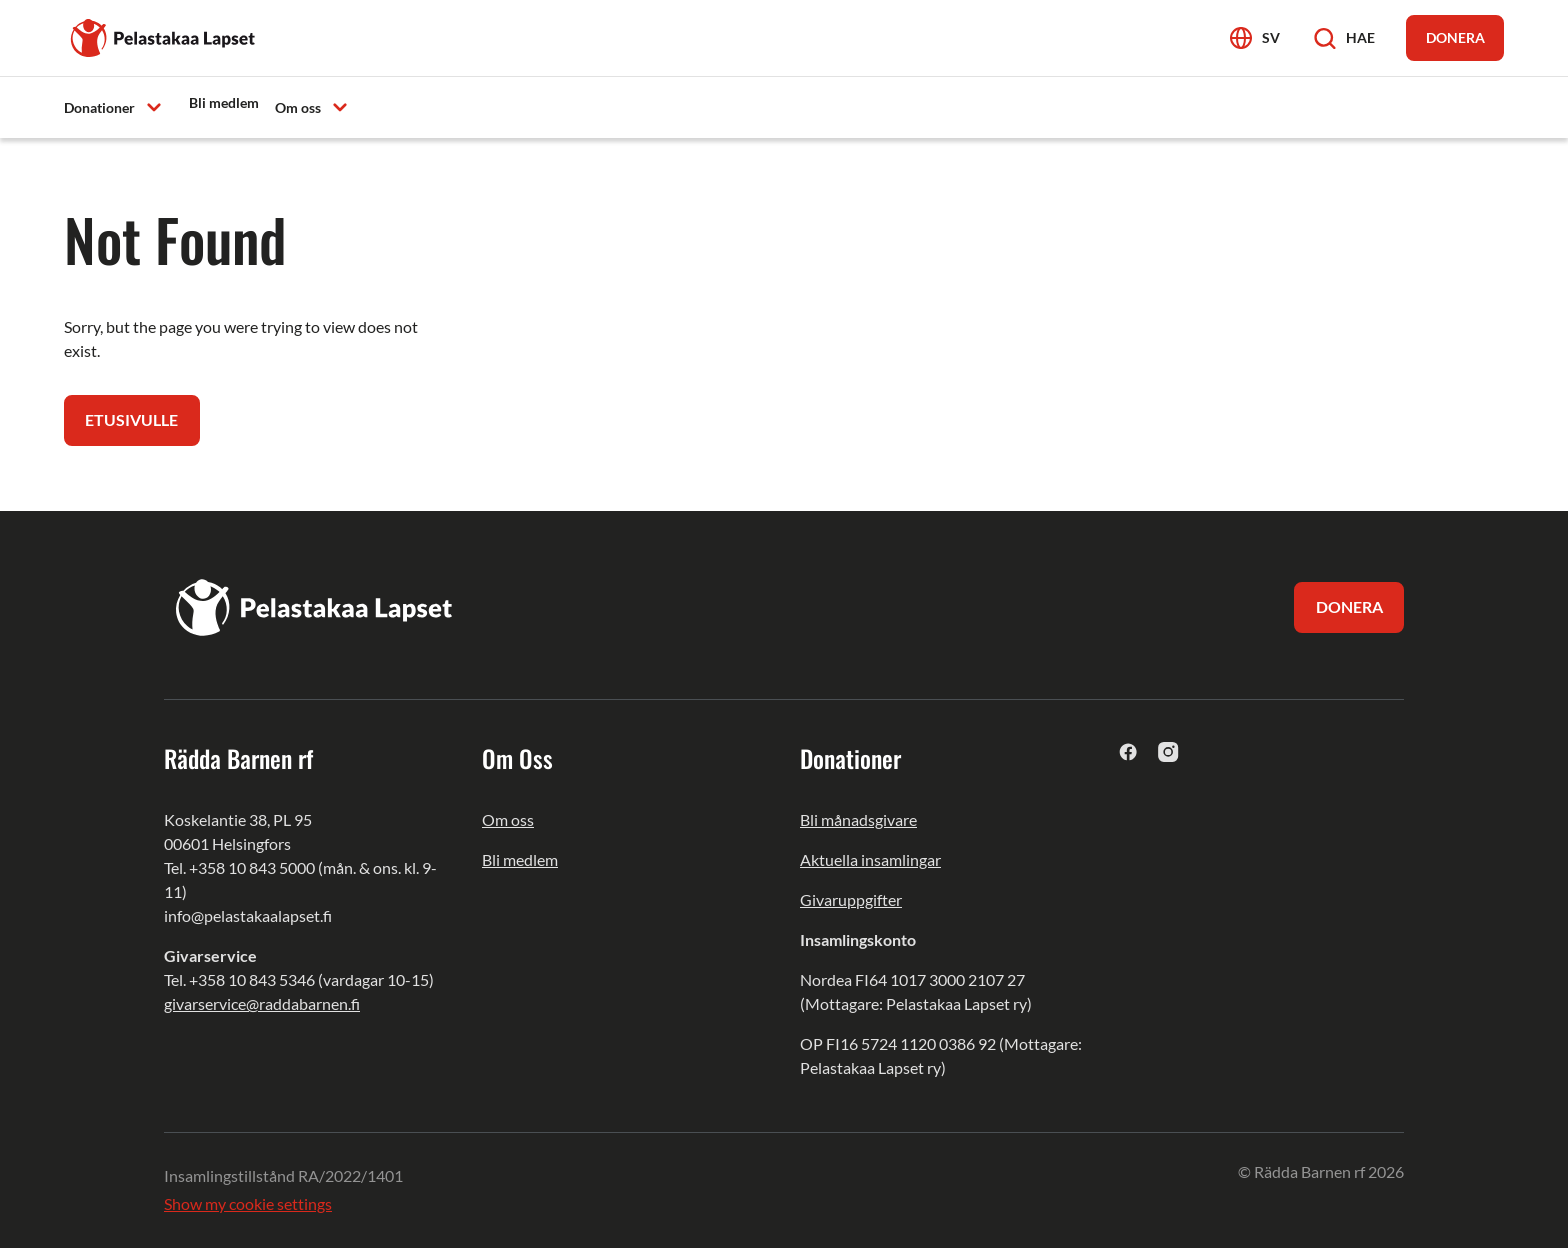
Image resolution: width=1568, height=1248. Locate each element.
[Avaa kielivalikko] (1255, 37)
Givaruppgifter (851, 900)
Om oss (508, 820)
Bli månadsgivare (858, 820)
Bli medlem (520, 860)
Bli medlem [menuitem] (224, 102)
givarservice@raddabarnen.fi (262, 1004)
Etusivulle (132, 420)
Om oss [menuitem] (298, 107)
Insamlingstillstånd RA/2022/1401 (283, 1176)
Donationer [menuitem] (99, 107)
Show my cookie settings (248, 1204)
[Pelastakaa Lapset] (164, 35)
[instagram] (1168, 752)
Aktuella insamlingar (870, 860)
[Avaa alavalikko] (154, 106)
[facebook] (1128, 752)
